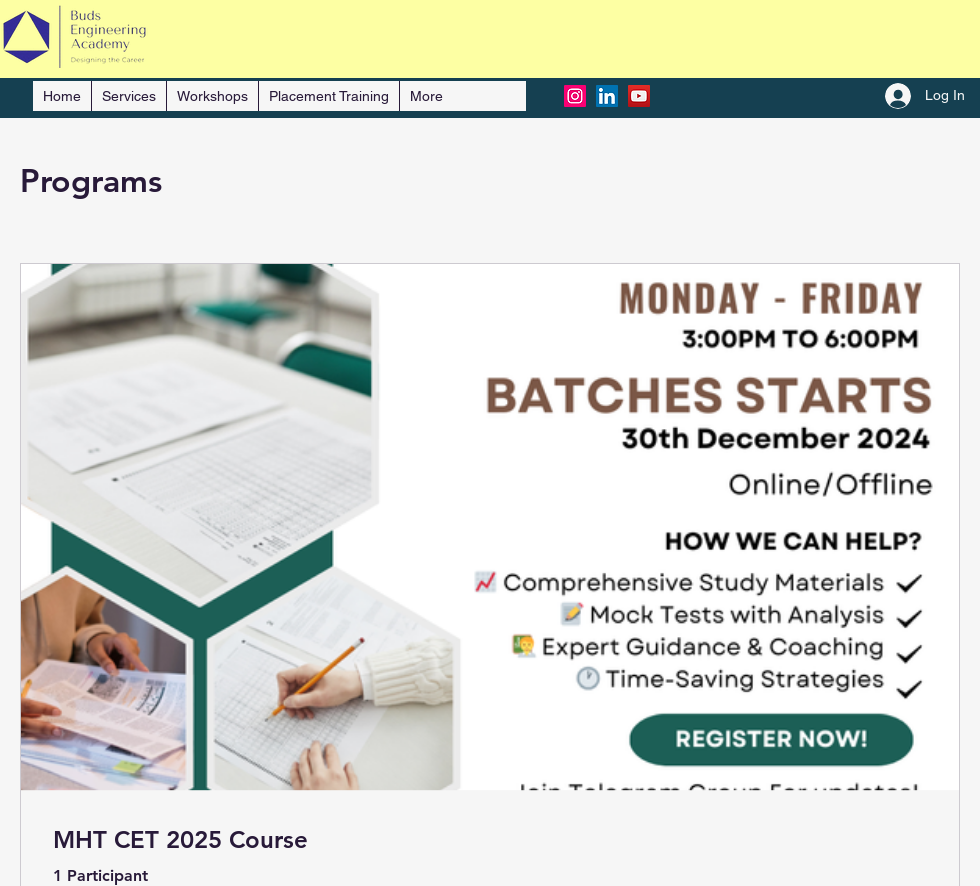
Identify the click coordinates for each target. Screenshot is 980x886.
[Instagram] (575, 96)
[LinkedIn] (607, 96)
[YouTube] (639, 96)
